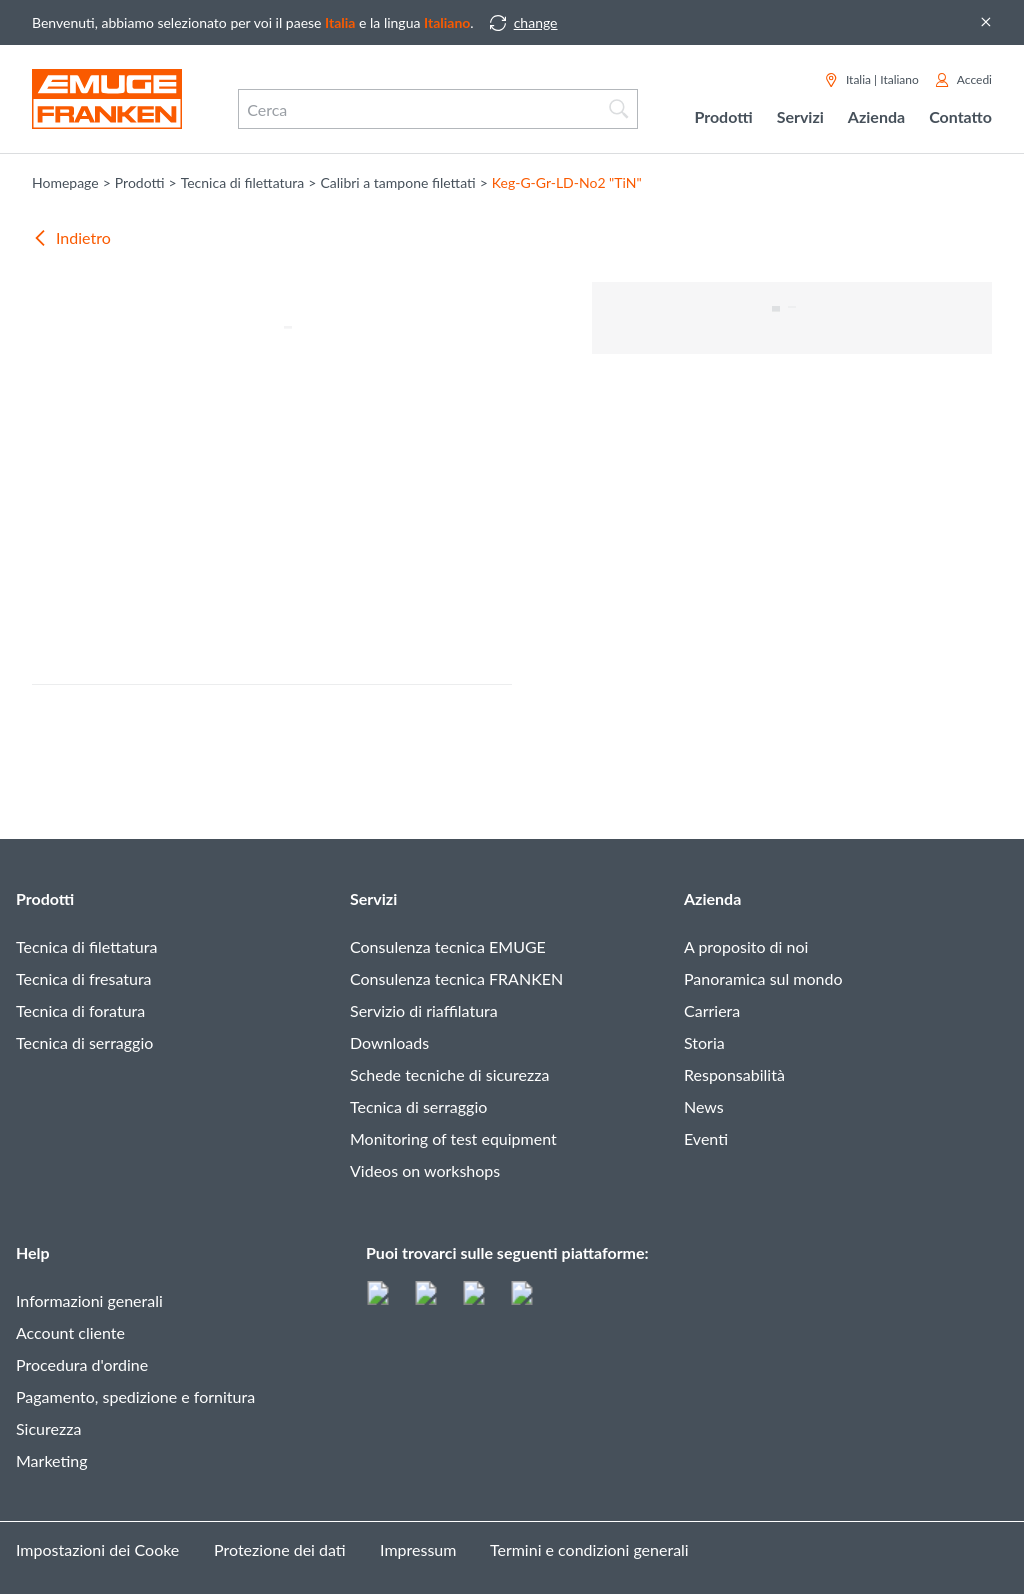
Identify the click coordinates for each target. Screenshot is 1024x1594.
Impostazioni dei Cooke (97, 1549)
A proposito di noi (746, 946)
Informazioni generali (89, 1300)
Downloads (389, 1042)
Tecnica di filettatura (86, 946)
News (704, 1106)
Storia (704, 1042)
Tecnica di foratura (80, 1010)
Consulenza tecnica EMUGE (448, 946)
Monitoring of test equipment (453, 1138)
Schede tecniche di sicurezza (449, 1074)
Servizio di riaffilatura (424, 1010)
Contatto (960, 116)
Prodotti (45, 898)
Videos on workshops (425, 1170)
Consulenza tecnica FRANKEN (456, 978)
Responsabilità (734, 1074)
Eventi (706, 1138)
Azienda (712, 898)
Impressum (418, 1549)
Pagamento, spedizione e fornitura (135, 1396)
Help (33, 1252)
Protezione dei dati (280, 1549)
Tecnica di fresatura (84, 978)
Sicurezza (48, 1428)
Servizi (373, 898)
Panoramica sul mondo (763, 978)
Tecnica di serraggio (84, 1042)
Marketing (52, 1460)
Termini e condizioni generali (589, 1549)
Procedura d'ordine (82, 1364)
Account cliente (70, 1332)
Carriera (712, 1010)
